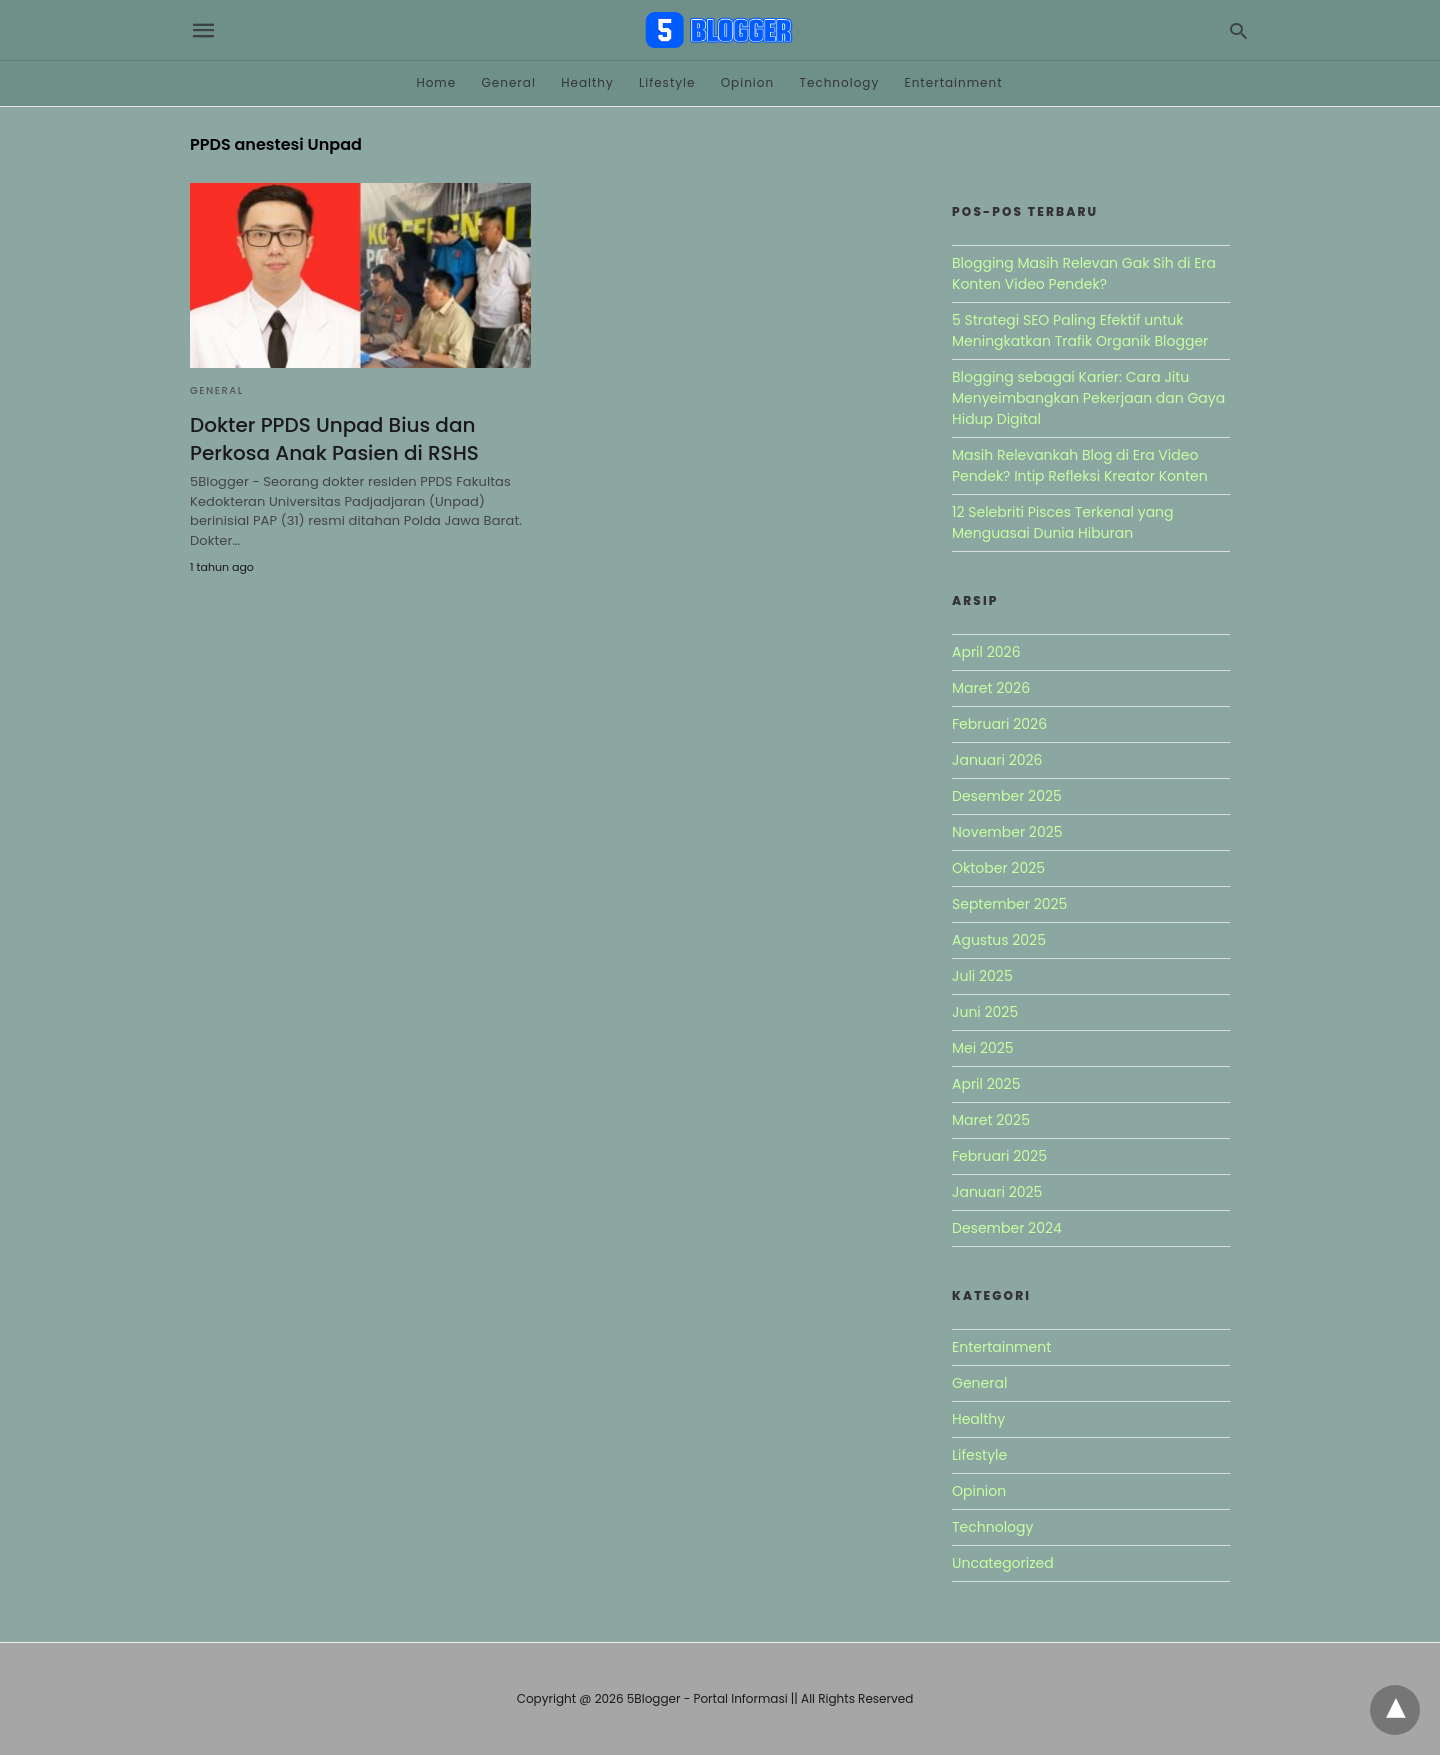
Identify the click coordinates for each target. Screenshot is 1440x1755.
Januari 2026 (997, 760)
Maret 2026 (991, 688)
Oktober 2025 (998, 868)
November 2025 (1007, 832)
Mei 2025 (983, 1048)
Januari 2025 (997, 1192)
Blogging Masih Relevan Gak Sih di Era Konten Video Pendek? (1084, 273)
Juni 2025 (985, 1012)
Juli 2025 (982, 976)
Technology (839, 82)
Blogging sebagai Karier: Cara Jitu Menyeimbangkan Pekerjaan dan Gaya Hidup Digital (1088, 398)
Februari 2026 (999, 724)
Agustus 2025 (999, 940)
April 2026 (986, 652)
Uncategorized (1003, 1563)
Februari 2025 (999, 1156)
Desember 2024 (1007, 1228)
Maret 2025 (991, 1120)
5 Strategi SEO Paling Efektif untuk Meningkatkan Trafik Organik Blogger (1080, 330)
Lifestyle (667, 82)
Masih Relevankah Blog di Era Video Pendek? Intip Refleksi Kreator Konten (1080, 465)
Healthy (587, 82)
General (508, 82)
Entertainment (954, 82)
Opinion (748, 82)
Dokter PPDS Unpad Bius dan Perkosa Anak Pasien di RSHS (334, 439)
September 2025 (1009, 904)
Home (436, 82)
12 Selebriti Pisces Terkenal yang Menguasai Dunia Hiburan (1063, 522)
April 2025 (986, 1084)
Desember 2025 (1007, 796)
